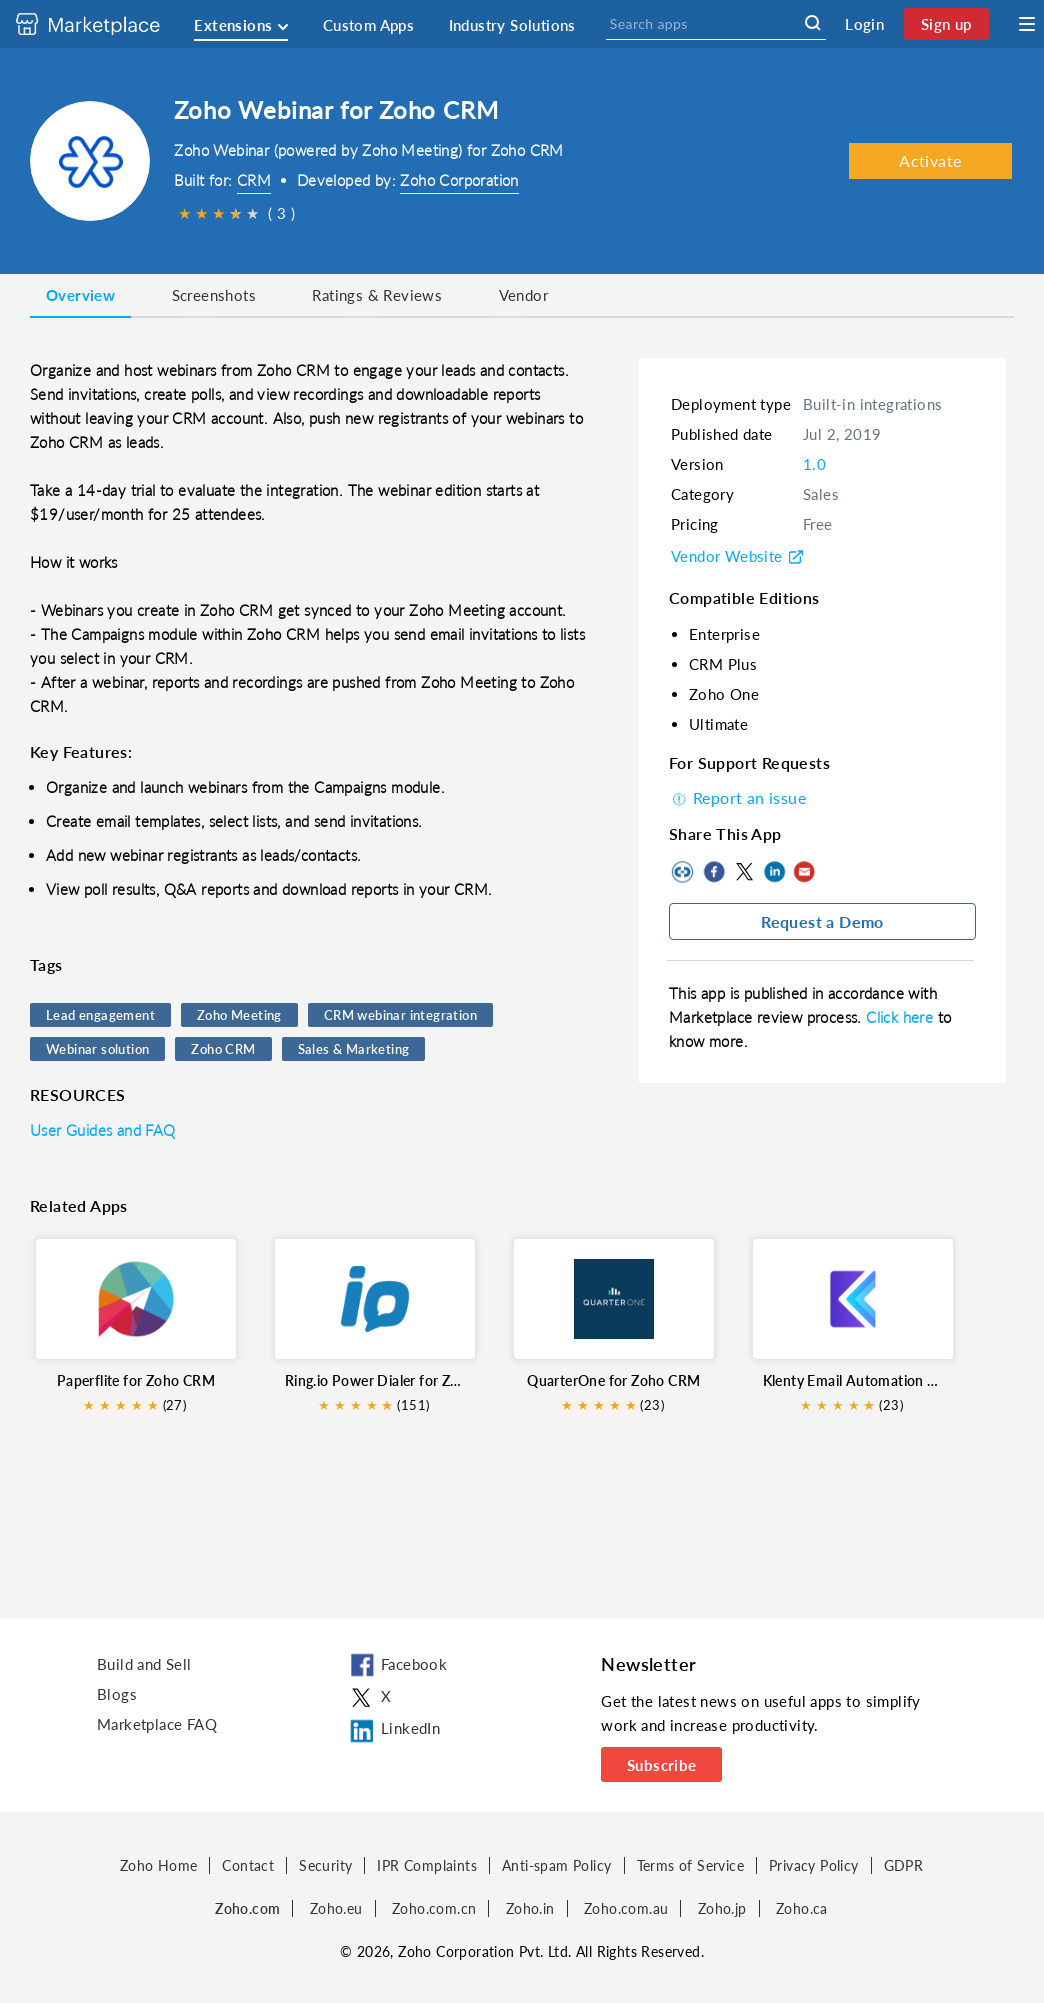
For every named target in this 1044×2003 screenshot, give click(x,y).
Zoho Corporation (459, 180)
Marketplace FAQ (157, 1724)
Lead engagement (100, 1015)
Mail (804, 872)
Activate (930, 160)
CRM (254, 180)
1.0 (814, 464)
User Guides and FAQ (103, 1130)
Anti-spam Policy (556, 1865)
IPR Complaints (427, 1865)
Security (325, 1865)
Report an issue (737, 797)
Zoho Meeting (239, 1015)
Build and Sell (144, 1664)
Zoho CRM (223, 1049)
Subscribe (662, 1765)
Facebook (714, 872)
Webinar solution (97, 1049)
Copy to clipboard (684, 872)
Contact (248, 1865)
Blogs (117, 1694)
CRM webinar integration (400, 1015)
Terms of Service (690, 1865)
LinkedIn (774, 872)
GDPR (904, 1865)
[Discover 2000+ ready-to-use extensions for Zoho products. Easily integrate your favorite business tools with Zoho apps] (103, 24)
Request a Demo (822, 921)
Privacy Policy (814, 1865)
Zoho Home (159, 1865)
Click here (901, 1017)
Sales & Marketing (354, 1049)
